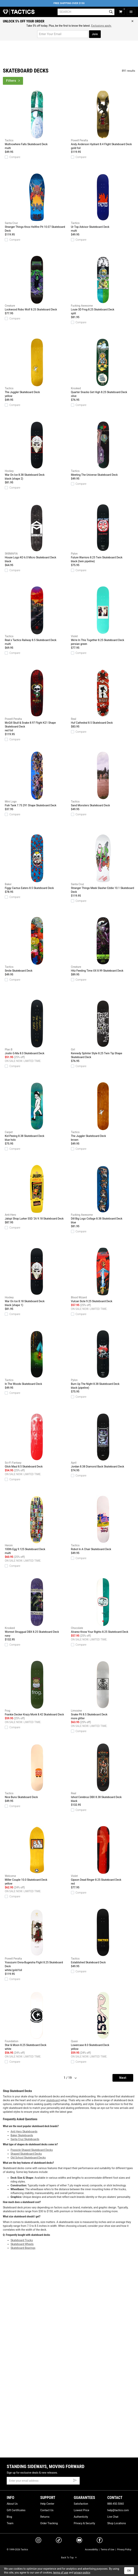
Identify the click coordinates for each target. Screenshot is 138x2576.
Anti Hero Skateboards (24, 2131)
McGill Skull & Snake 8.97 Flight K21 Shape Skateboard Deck (37, 700)
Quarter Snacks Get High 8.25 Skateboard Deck (103, 368)
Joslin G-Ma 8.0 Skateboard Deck (37, 1027)
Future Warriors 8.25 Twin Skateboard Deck (103, 533)
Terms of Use (107, 2549)
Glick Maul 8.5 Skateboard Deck (37, 1440)
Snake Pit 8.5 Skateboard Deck (103, 1690)
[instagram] (38, 2540)
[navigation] (68, 2078)
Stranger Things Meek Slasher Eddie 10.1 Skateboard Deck (103, 863)
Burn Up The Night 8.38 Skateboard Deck (103, 1360)
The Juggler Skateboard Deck (37, 368)
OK (129, 2570)
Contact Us (47, 2510)
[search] (86, 12)
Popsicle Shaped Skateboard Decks (32, 2149)
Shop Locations (116, 2523)
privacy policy (82, 2572)
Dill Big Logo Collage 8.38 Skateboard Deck (103, 1194)
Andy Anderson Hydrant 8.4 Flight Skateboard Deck (103, 120)
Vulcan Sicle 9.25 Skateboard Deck (103, 1275)
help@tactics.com (118, 2510)
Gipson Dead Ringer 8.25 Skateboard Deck (103, 1856)
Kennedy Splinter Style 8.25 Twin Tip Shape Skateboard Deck (103, 1029)
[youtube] (79, 2541)
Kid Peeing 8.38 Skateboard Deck (37, 1112)
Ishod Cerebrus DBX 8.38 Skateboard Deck (103, 1773)
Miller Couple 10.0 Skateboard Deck (37, 1856)
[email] (43, 2481)
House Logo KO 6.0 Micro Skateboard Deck (37, 533)
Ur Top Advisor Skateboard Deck (103, 203)
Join (95, 34)
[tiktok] (59, 2540)
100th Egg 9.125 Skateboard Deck (37, 1525)
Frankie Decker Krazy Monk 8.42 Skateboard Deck (37, 1688)
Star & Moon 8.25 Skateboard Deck (37, 2021)
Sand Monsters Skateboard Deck (103, 779)
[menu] (131, 12)
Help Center (47, 2503)
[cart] (120, 12)
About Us (12, 2503)
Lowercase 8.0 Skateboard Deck (103, 2021)
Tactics (19, 12)
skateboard (53, 2100)
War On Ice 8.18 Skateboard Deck (37, 1277)
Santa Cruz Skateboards (25, 2139)
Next (122, 2078)
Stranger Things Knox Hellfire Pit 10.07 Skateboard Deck (37, 202)
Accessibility (91, 2549)
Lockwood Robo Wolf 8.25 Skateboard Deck (37, 283)
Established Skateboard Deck (103, 1936)
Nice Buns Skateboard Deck (37, 1771)
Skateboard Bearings (23, 2247)
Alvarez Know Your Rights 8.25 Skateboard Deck (103, 1605)
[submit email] (75, 2479)
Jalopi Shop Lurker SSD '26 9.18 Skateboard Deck (37, 1192)
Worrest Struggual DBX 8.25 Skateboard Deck (37, 1608)
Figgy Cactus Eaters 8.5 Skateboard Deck (37, 862)
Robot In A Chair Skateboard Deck (103, 1523)
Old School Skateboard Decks (28, 2157)
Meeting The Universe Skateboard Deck (103, 448)
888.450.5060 (115, 2503)
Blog (9, 2516)
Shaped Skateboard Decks (26, 2153)
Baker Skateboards (22, 2135)
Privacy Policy (124, 2549)
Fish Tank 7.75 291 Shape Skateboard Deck (37, 779)
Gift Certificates (16, 2510)
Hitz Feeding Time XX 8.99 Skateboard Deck (103, 944)
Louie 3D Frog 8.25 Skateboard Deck (103, 285)
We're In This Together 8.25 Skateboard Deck (103, 616)
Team (10, 2523)
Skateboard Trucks (22, 2240)
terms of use (60, 2572)
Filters (13, 80)
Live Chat (112, 2516)
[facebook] (99, 2541)
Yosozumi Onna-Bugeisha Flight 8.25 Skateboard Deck (37, 1940)
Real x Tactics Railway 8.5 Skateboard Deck (37, 616)
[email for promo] (62, 34)
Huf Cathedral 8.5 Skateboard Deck (103, 696)
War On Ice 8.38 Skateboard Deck (37, 451)
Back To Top (69, 2557)
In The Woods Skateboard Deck (37, 1357)
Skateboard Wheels (22, 2244)
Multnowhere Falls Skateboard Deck (37, 120)
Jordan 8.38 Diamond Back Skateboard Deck (103, 1440)
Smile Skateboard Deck (37, 944)
